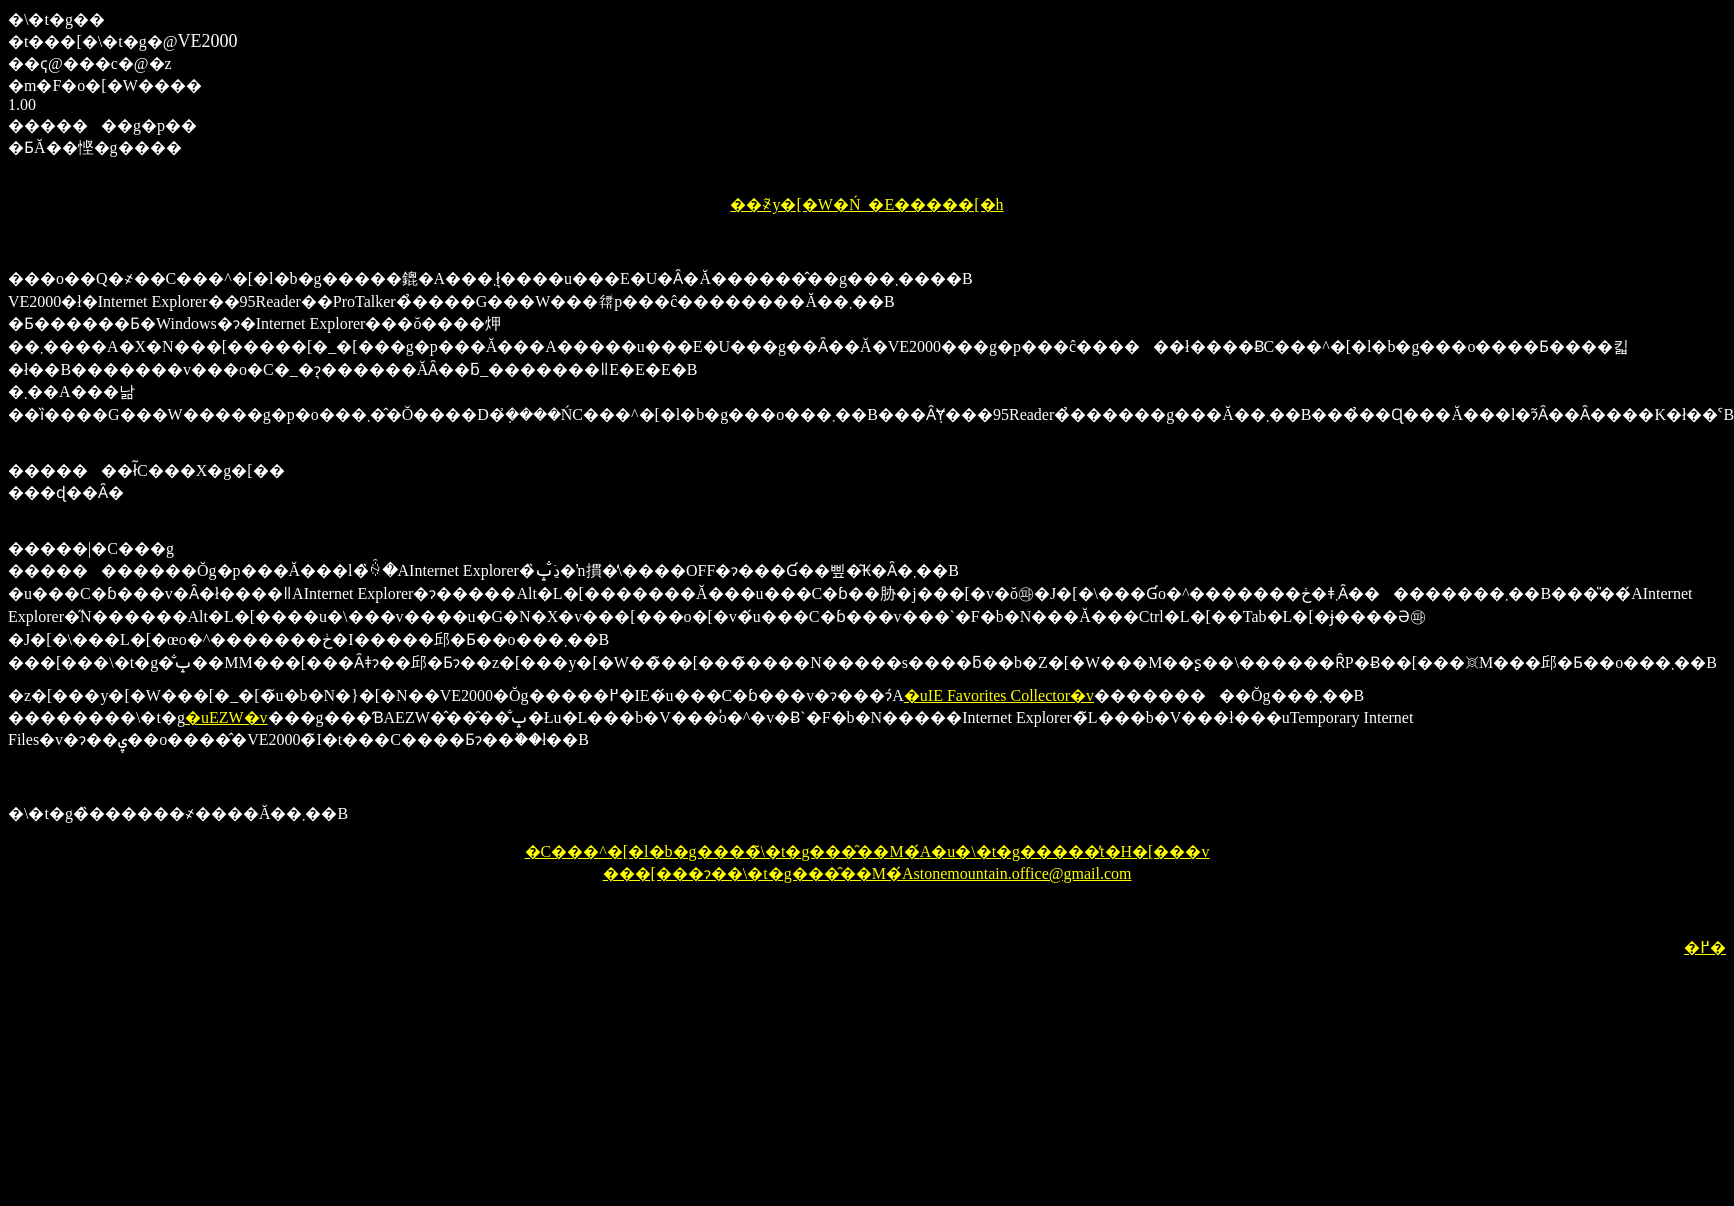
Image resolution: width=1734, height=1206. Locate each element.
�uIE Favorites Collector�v (999, 695)
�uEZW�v (226, 717)
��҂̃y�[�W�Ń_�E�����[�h (866, 204)
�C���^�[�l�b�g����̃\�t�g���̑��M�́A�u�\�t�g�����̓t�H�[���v (867, 851)
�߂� (1705, 947)
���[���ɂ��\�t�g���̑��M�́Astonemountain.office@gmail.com (867, 873)
